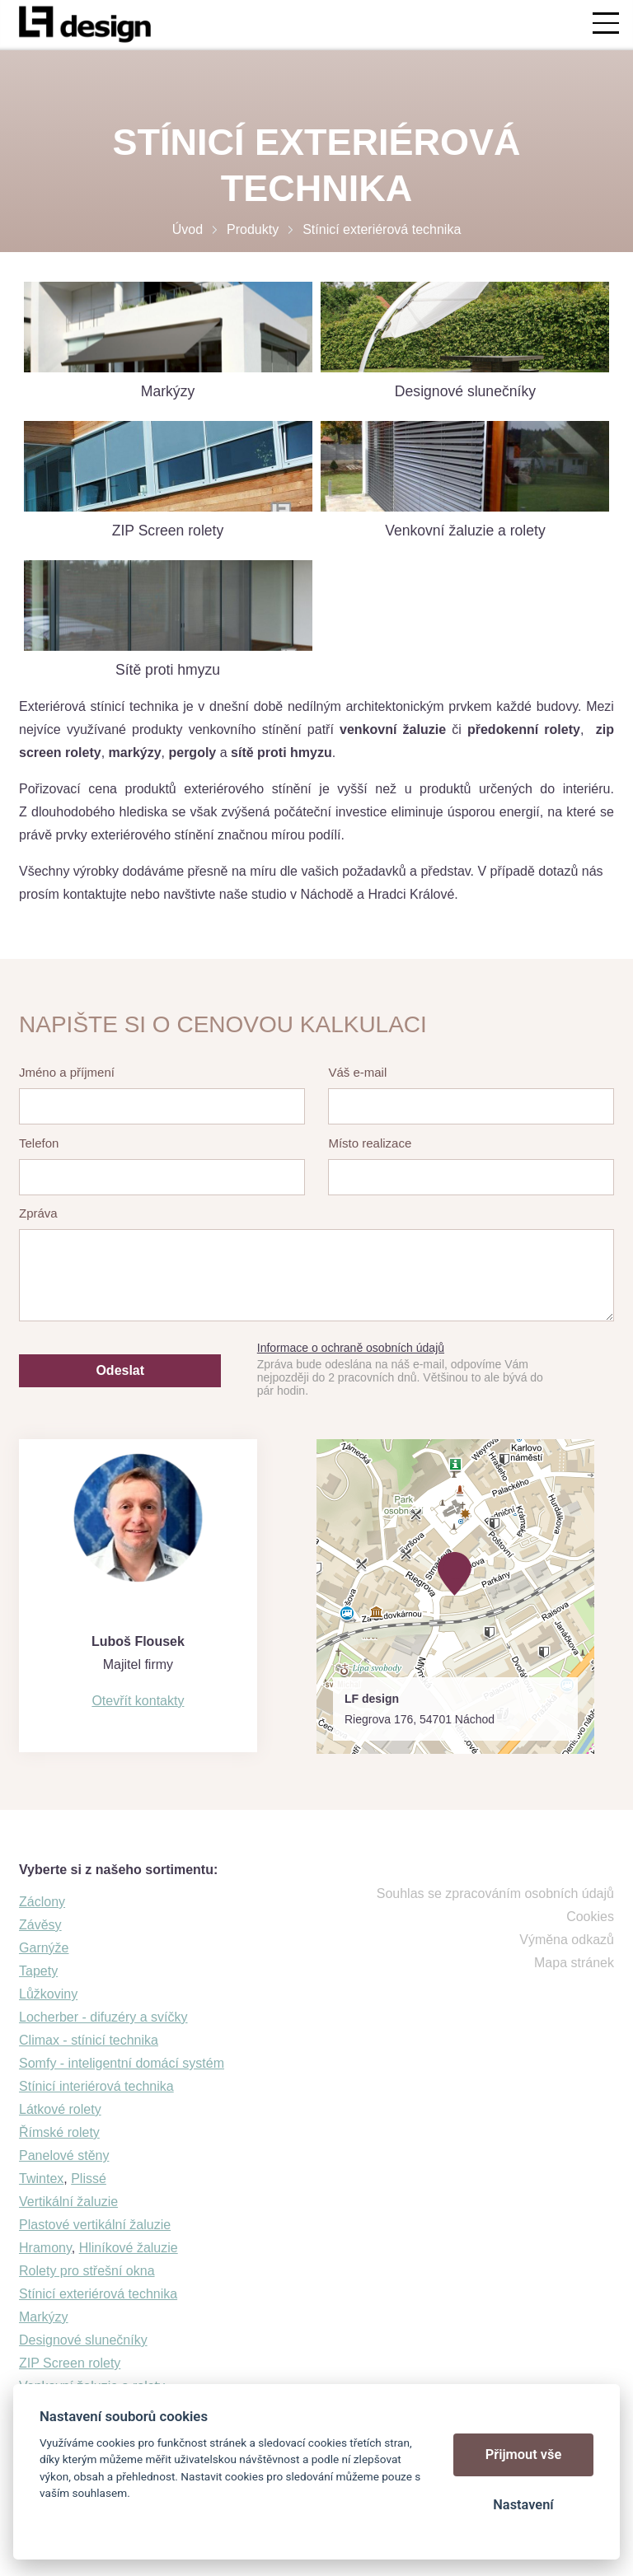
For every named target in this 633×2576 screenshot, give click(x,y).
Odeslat (120, 1370)
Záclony (42, 1902)
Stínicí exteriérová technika (98, 2294)
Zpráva (38, 1213)
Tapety (38, 1971)
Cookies (590, 1917)
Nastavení (523, 2505)
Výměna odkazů (566, 1940)
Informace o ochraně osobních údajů (350, 1347)
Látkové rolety (60, 2109)
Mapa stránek (574, 1963)
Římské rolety (59, 2132)
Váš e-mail (357, 1072)
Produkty (253, 229)
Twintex (41, 2179)
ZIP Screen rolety (69, 2363)
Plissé (88, 2179)
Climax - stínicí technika (88, 2040)
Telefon (39, 1143)
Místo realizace (369, 1143)
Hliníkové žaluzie (128, 2248)
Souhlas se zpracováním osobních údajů (495, 1893)
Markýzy (43, 2317)
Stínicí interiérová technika (96, 2086)
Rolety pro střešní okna (87, 2271)
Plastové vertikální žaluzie (95, 2225)
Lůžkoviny (48, 1994)
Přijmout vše (523, 2454)
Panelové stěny (64, 2155)
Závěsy (40, 1925)
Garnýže (43, 1948)
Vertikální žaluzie (68, 2202)
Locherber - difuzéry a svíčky (103, 2017)
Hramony (45, 2248)
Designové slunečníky (83, 2340)
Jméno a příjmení (67, 1072)
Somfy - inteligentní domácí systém (121, 2063)
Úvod (187, 229)
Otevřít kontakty (137, 1701)
